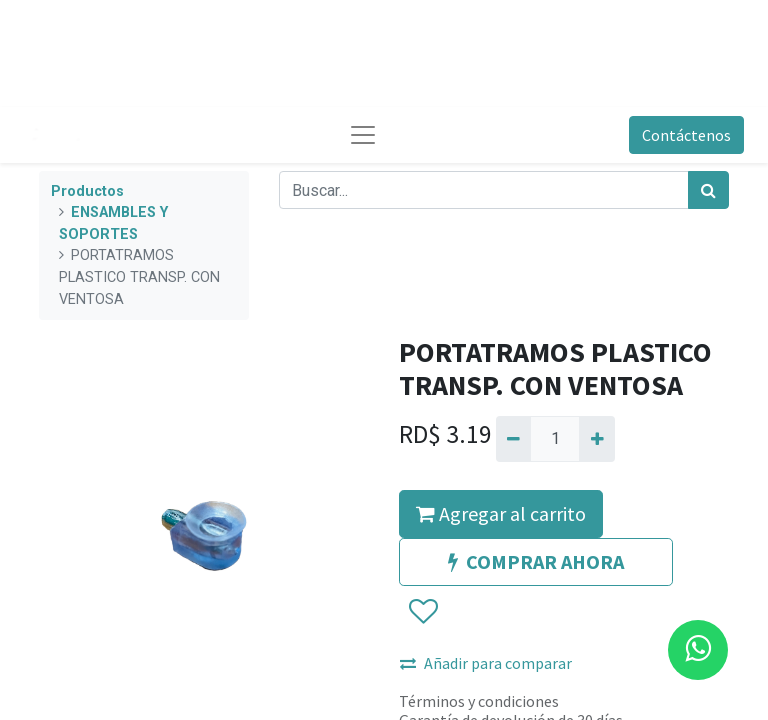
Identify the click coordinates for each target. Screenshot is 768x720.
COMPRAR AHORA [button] (536, 561)
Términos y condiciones (479, 701)
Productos (87, 191)
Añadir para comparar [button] (486, 663)
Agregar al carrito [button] (501, 513)
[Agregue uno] (596, 439)
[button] (422, 612)
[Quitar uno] (513, 439)
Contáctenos (686, 135)
